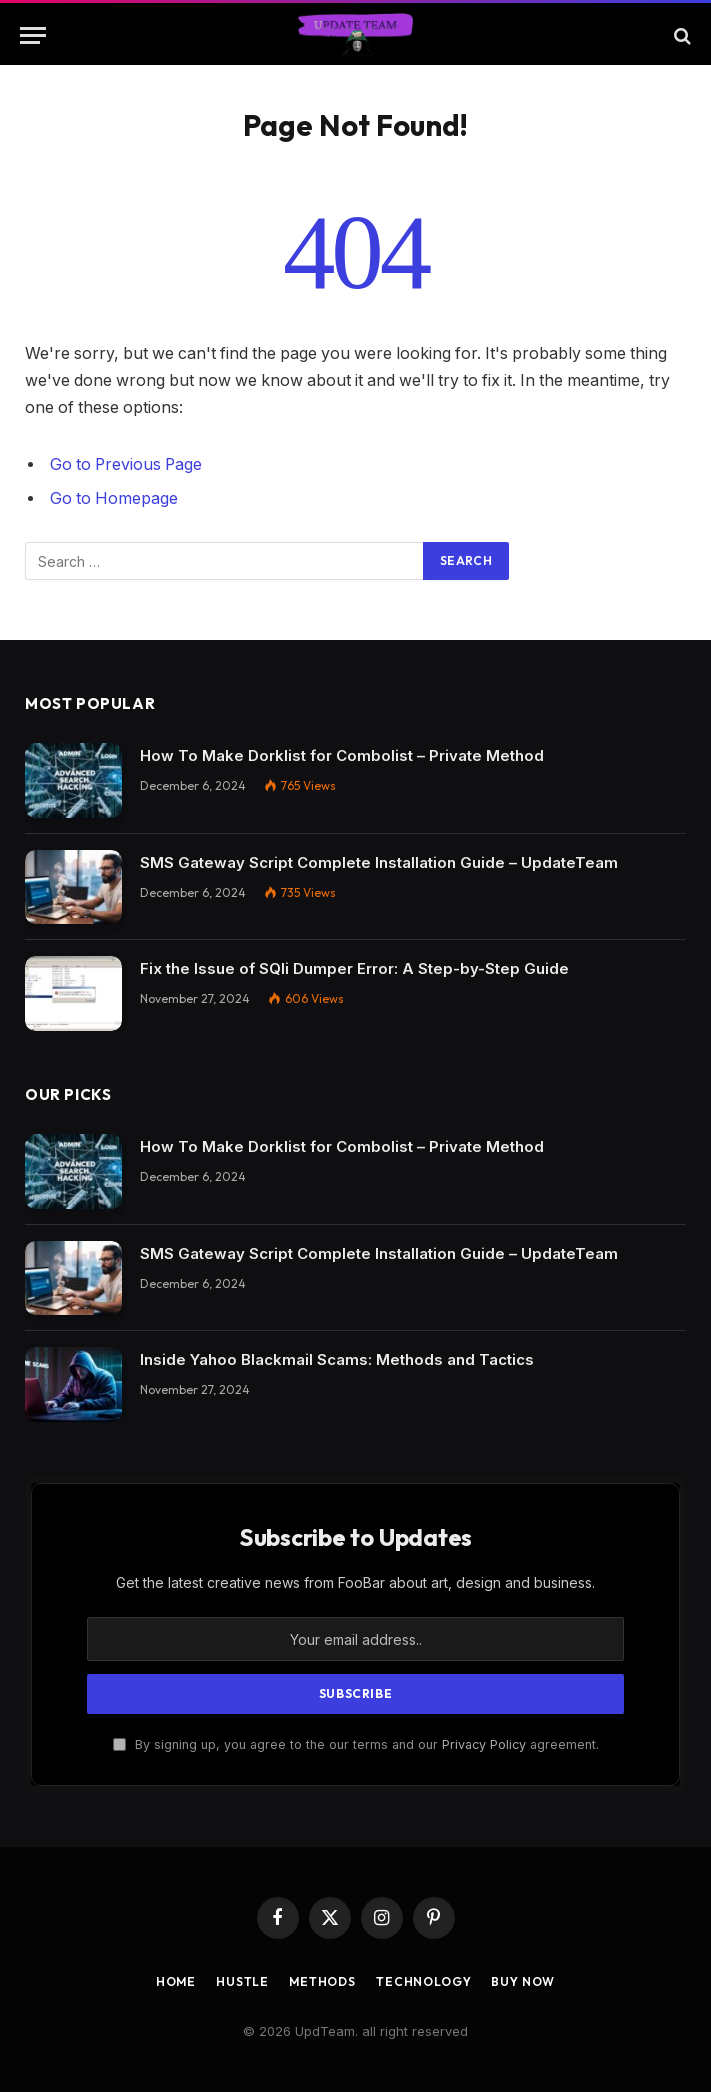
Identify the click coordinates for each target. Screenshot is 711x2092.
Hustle (242, 1981)
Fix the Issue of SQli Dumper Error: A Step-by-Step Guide (354, 968)
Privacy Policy (484, 1744)
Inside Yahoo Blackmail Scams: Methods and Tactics (337, 1359)
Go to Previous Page (126, 464)
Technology (423, 1981)
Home (176, 1981)
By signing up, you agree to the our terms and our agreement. (356, 1744)
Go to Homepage (114, 498)
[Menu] (33, 35)
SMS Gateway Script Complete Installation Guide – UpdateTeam (379, 862)
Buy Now (523, 1981)
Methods (322, 1981)
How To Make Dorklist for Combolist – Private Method (342, 755)
